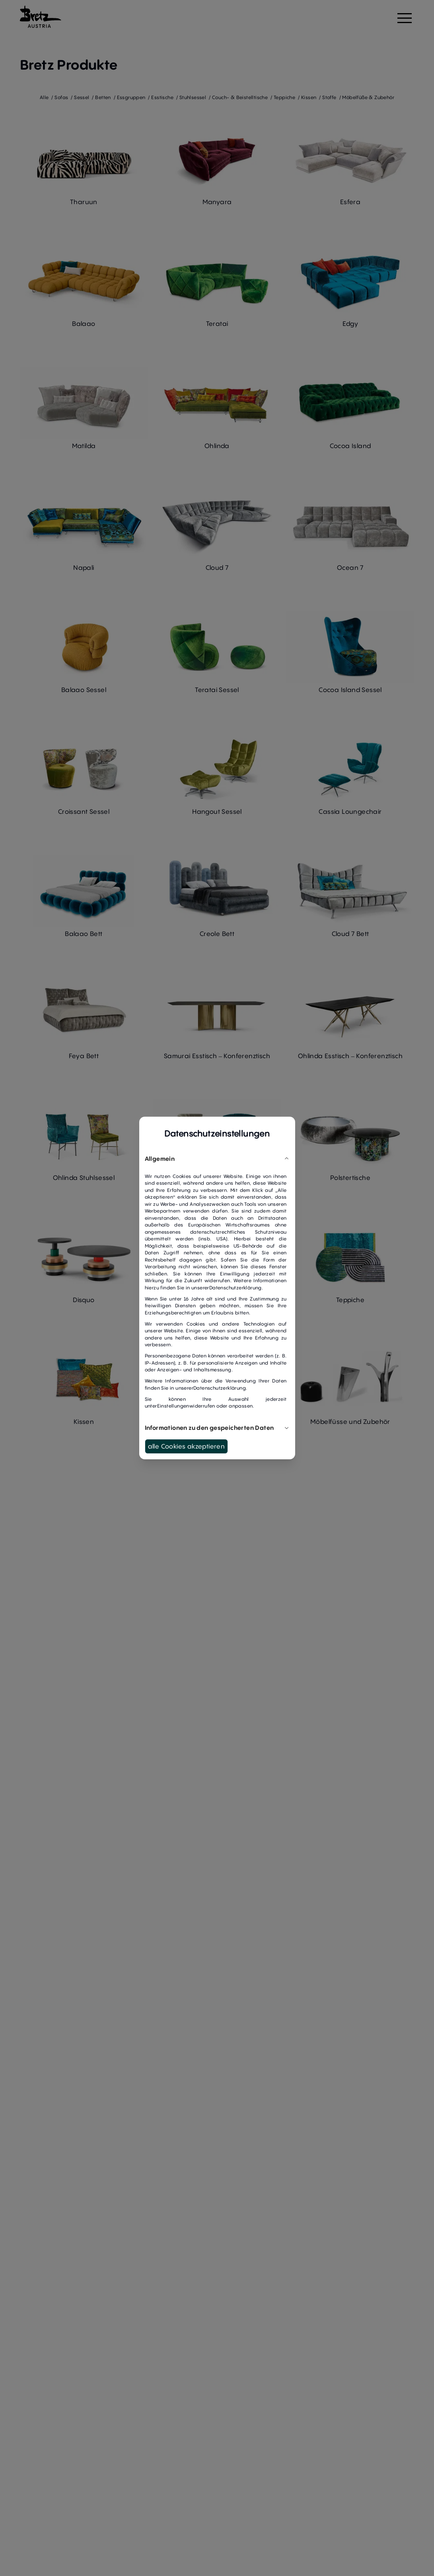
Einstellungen (173, 1405)
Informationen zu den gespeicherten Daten (217, 1427)
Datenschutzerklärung (235, 1287)
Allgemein (217, 1158)
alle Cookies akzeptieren (186, 1446)
